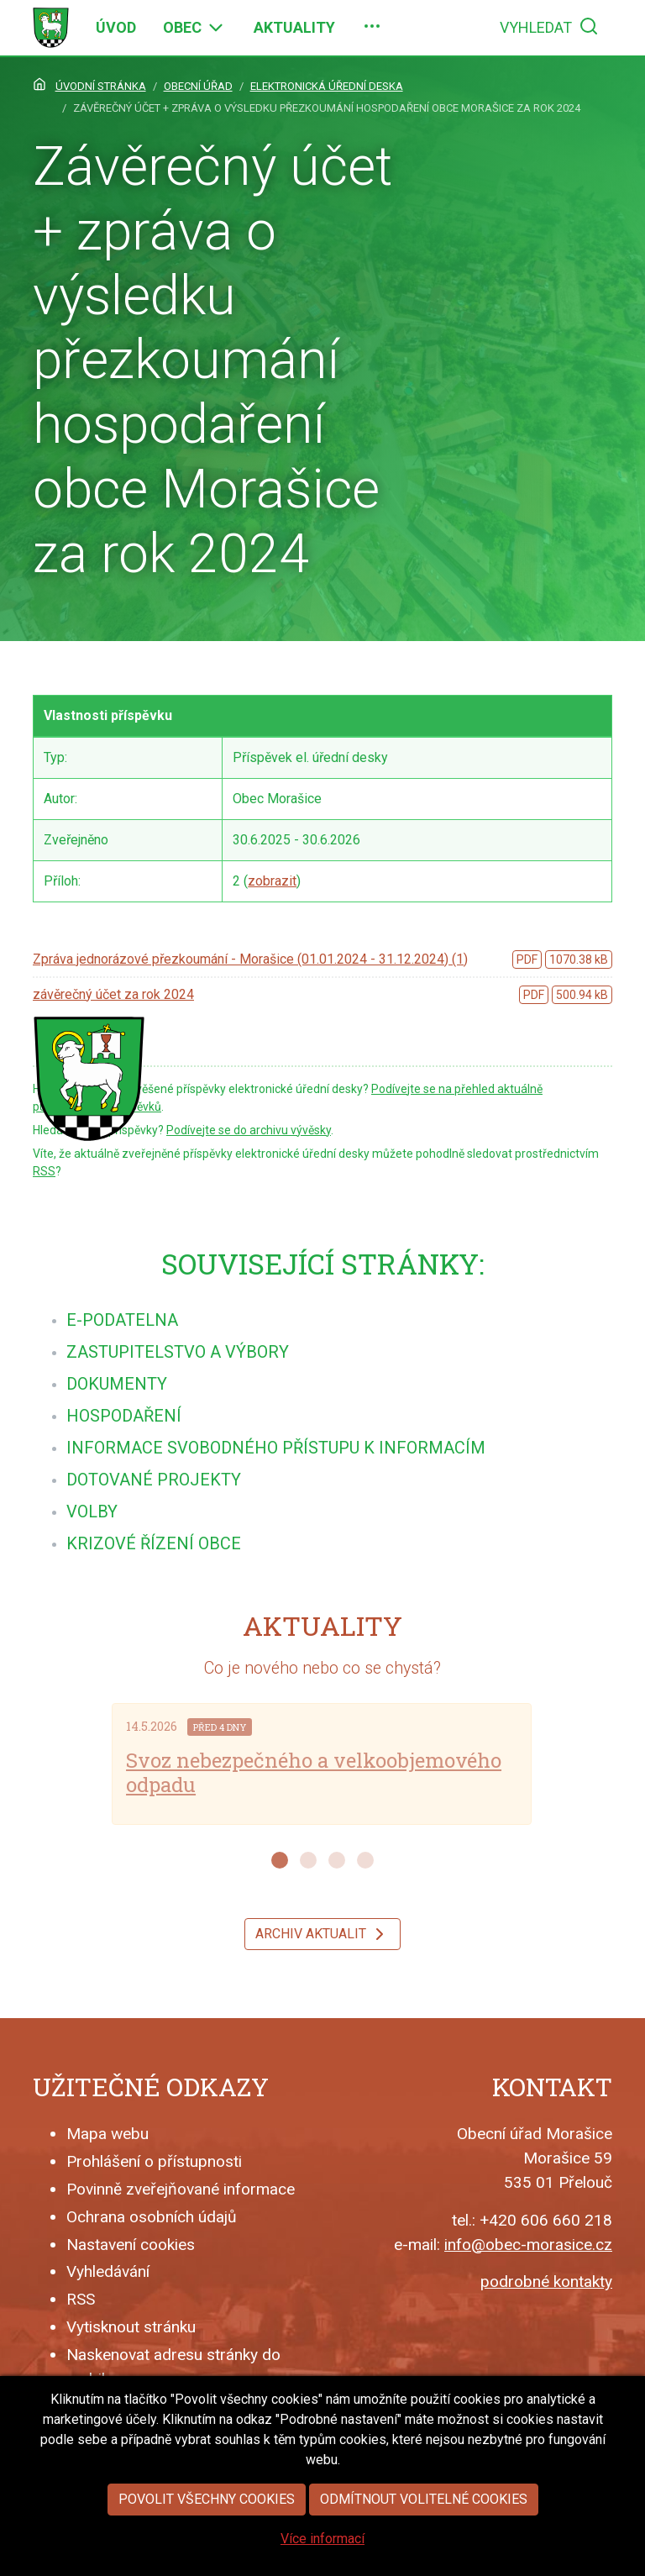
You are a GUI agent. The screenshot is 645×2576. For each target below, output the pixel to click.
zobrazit (272, 881)
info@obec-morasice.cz (528, 2244)
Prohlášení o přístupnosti (154, 2161)
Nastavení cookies (130, 2244)
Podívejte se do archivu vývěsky (248, 1130)
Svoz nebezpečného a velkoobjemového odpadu (313, 1772)
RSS (44, 1171)
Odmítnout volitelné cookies (423, 2551)
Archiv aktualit (322, 1934)
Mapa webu (107, 2133)
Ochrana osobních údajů (151, 2216)
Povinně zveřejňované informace (180, 2189)
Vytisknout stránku (131, 2327)
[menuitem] (115, 27)
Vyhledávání (107, 2271)
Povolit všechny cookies (206, 2551)
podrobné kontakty (546, 2281)
